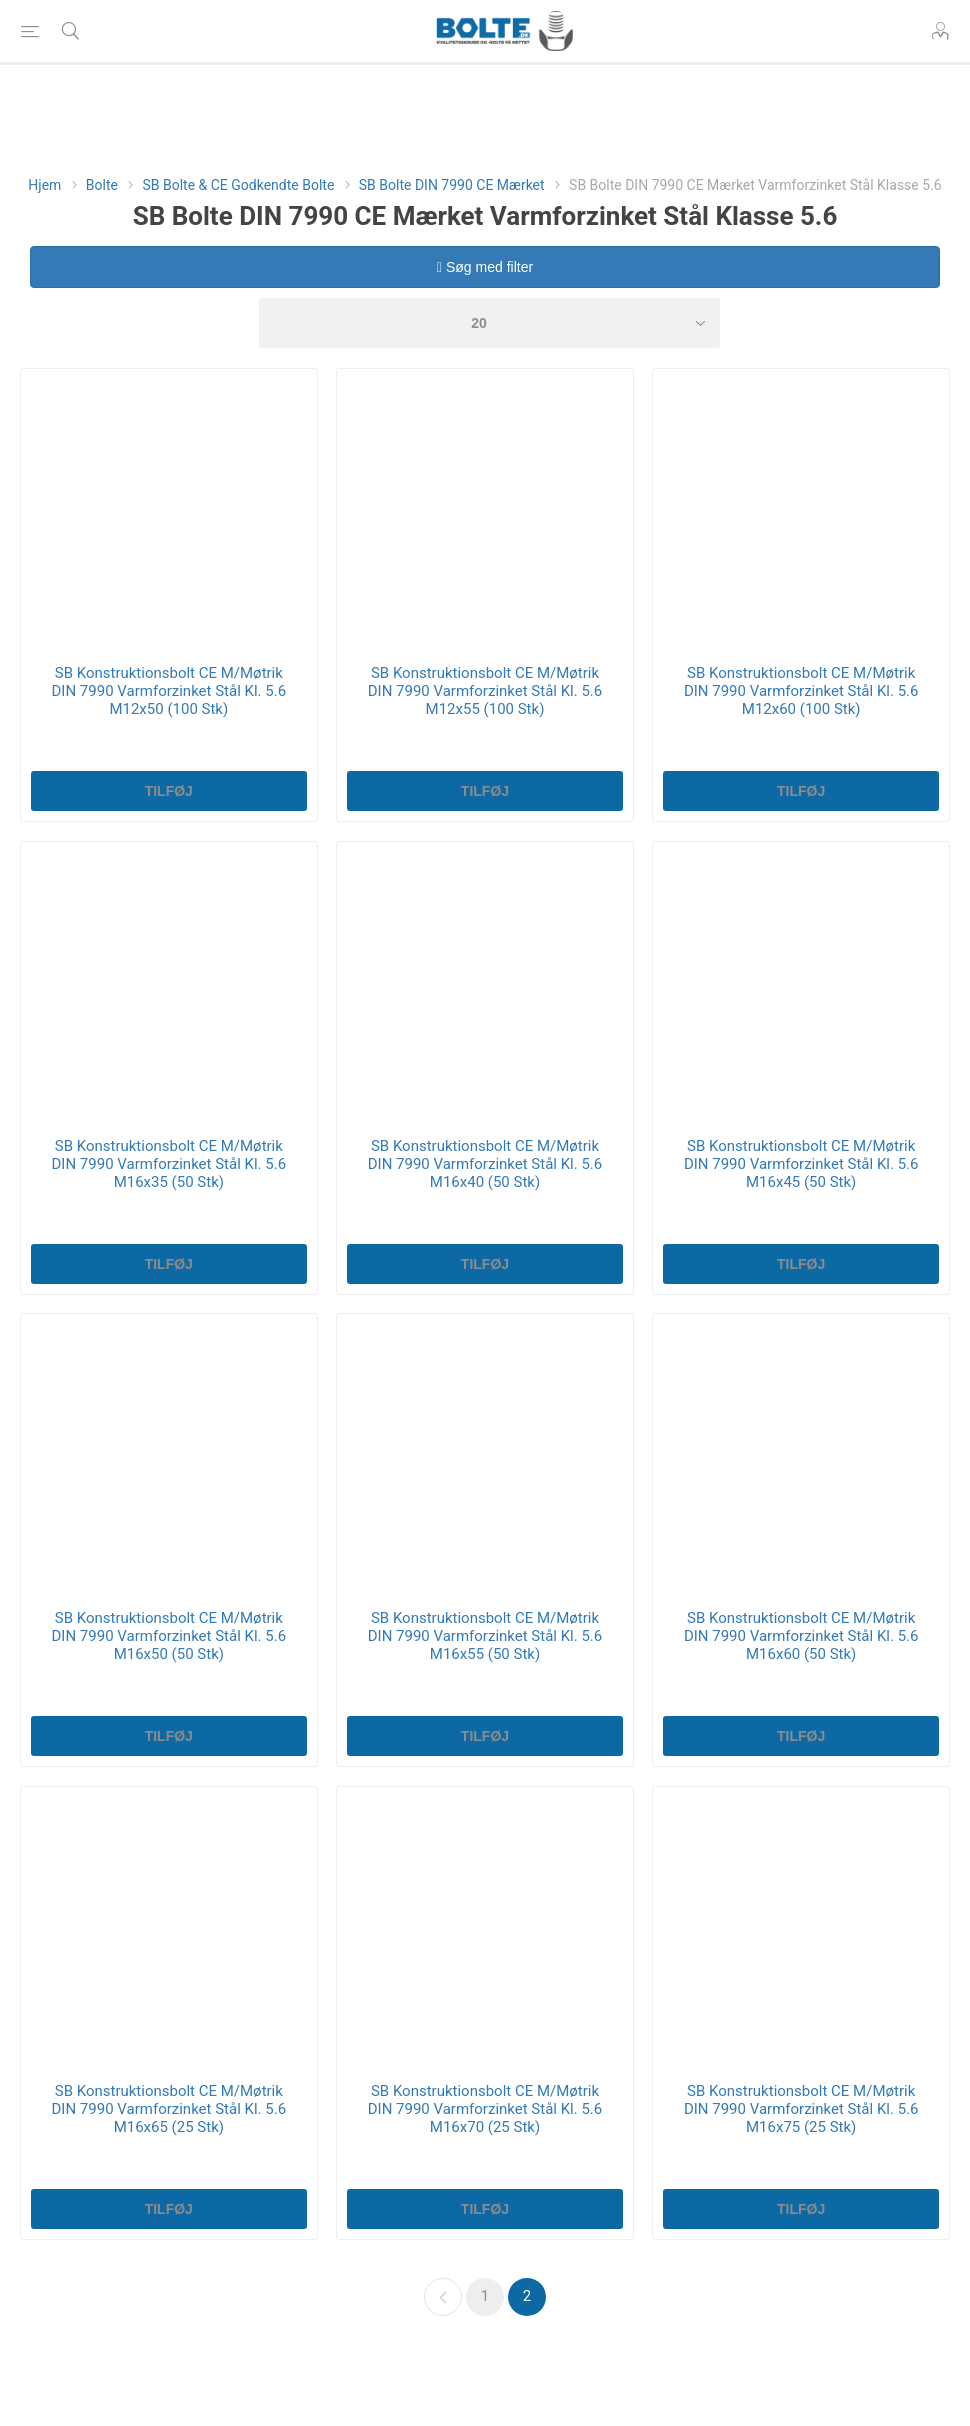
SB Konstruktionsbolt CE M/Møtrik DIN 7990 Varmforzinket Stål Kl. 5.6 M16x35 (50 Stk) (169, 1164)
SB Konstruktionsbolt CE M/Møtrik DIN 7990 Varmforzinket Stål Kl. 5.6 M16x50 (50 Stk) (169, 1636)
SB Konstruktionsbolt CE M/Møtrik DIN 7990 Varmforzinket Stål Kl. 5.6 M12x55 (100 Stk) (485, 691)
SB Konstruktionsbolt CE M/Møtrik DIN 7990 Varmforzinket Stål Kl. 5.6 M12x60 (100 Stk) (801, 691)
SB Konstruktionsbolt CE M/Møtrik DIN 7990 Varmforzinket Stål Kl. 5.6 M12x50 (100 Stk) (169, 691)
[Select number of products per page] (489, 323)
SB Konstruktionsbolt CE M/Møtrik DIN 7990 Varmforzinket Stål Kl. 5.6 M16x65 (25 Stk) (169, 2109)
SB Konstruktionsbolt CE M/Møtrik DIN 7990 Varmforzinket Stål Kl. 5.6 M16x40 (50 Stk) (485, 1164)
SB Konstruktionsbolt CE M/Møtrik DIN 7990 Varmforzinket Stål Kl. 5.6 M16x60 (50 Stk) (801, 1636)
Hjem (44, 185)
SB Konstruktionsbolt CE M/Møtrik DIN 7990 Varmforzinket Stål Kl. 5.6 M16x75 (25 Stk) (801, 2109)
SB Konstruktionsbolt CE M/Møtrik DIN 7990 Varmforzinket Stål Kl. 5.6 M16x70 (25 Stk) (485, 2109)
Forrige (443, 2297)
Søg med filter (485, 267)
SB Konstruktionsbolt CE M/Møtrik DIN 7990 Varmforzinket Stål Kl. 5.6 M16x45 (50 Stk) (801, 1164)
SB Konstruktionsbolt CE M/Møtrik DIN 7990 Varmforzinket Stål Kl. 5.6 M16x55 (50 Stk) (485, 1636)
